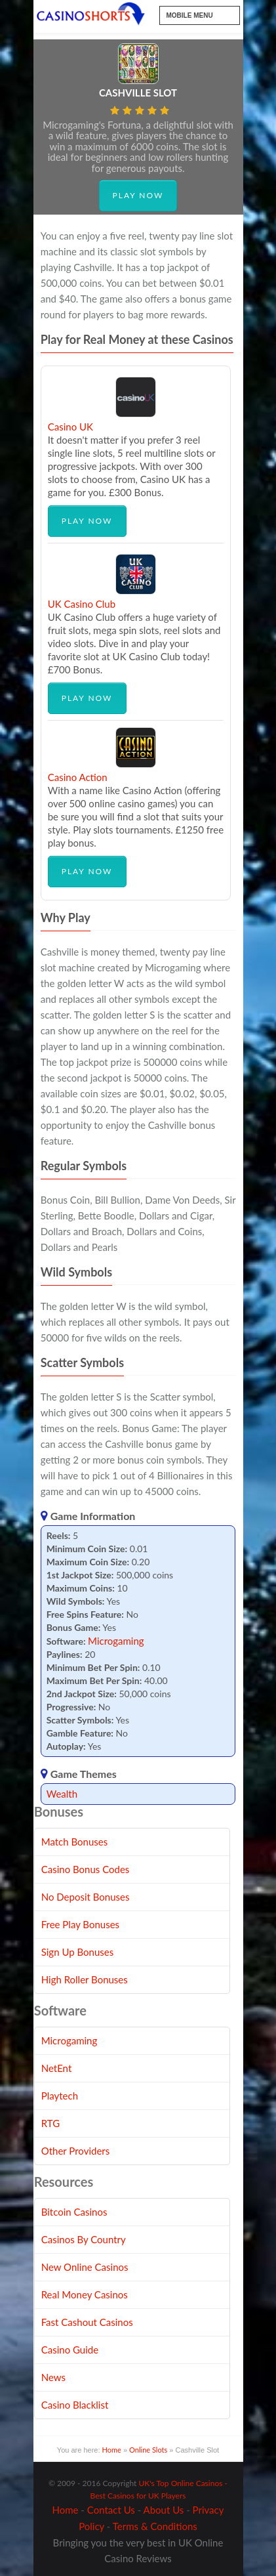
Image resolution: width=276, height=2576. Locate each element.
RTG (50, 2123)
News (53, 2377)
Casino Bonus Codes (85, 1869)
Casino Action (78, 777)
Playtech (59, 2095)
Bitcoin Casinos (74, 2212)
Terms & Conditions (155, 2526)
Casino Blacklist (75, 2405)
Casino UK (70, 427)
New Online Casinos (84, 2267)
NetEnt (56, 2068)
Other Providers (75, 2151)
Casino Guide (69, 2349)
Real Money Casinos (84, 2294)
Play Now (138, 195)
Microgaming (116, 1641)
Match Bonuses (74, 1842)
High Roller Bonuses (84, 1979)
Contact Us (111, 2510)
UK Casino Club (81, 604)
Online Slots (148, 2449)
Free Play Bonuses (80, 1924)
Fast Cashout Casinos (87, 2322)
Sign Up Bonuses (77, 1952)
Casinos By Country (83, 2239)
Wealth (62, 1794)
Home (111, 2449)
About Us (164, 2510)
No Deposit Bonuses (85, 1897)
